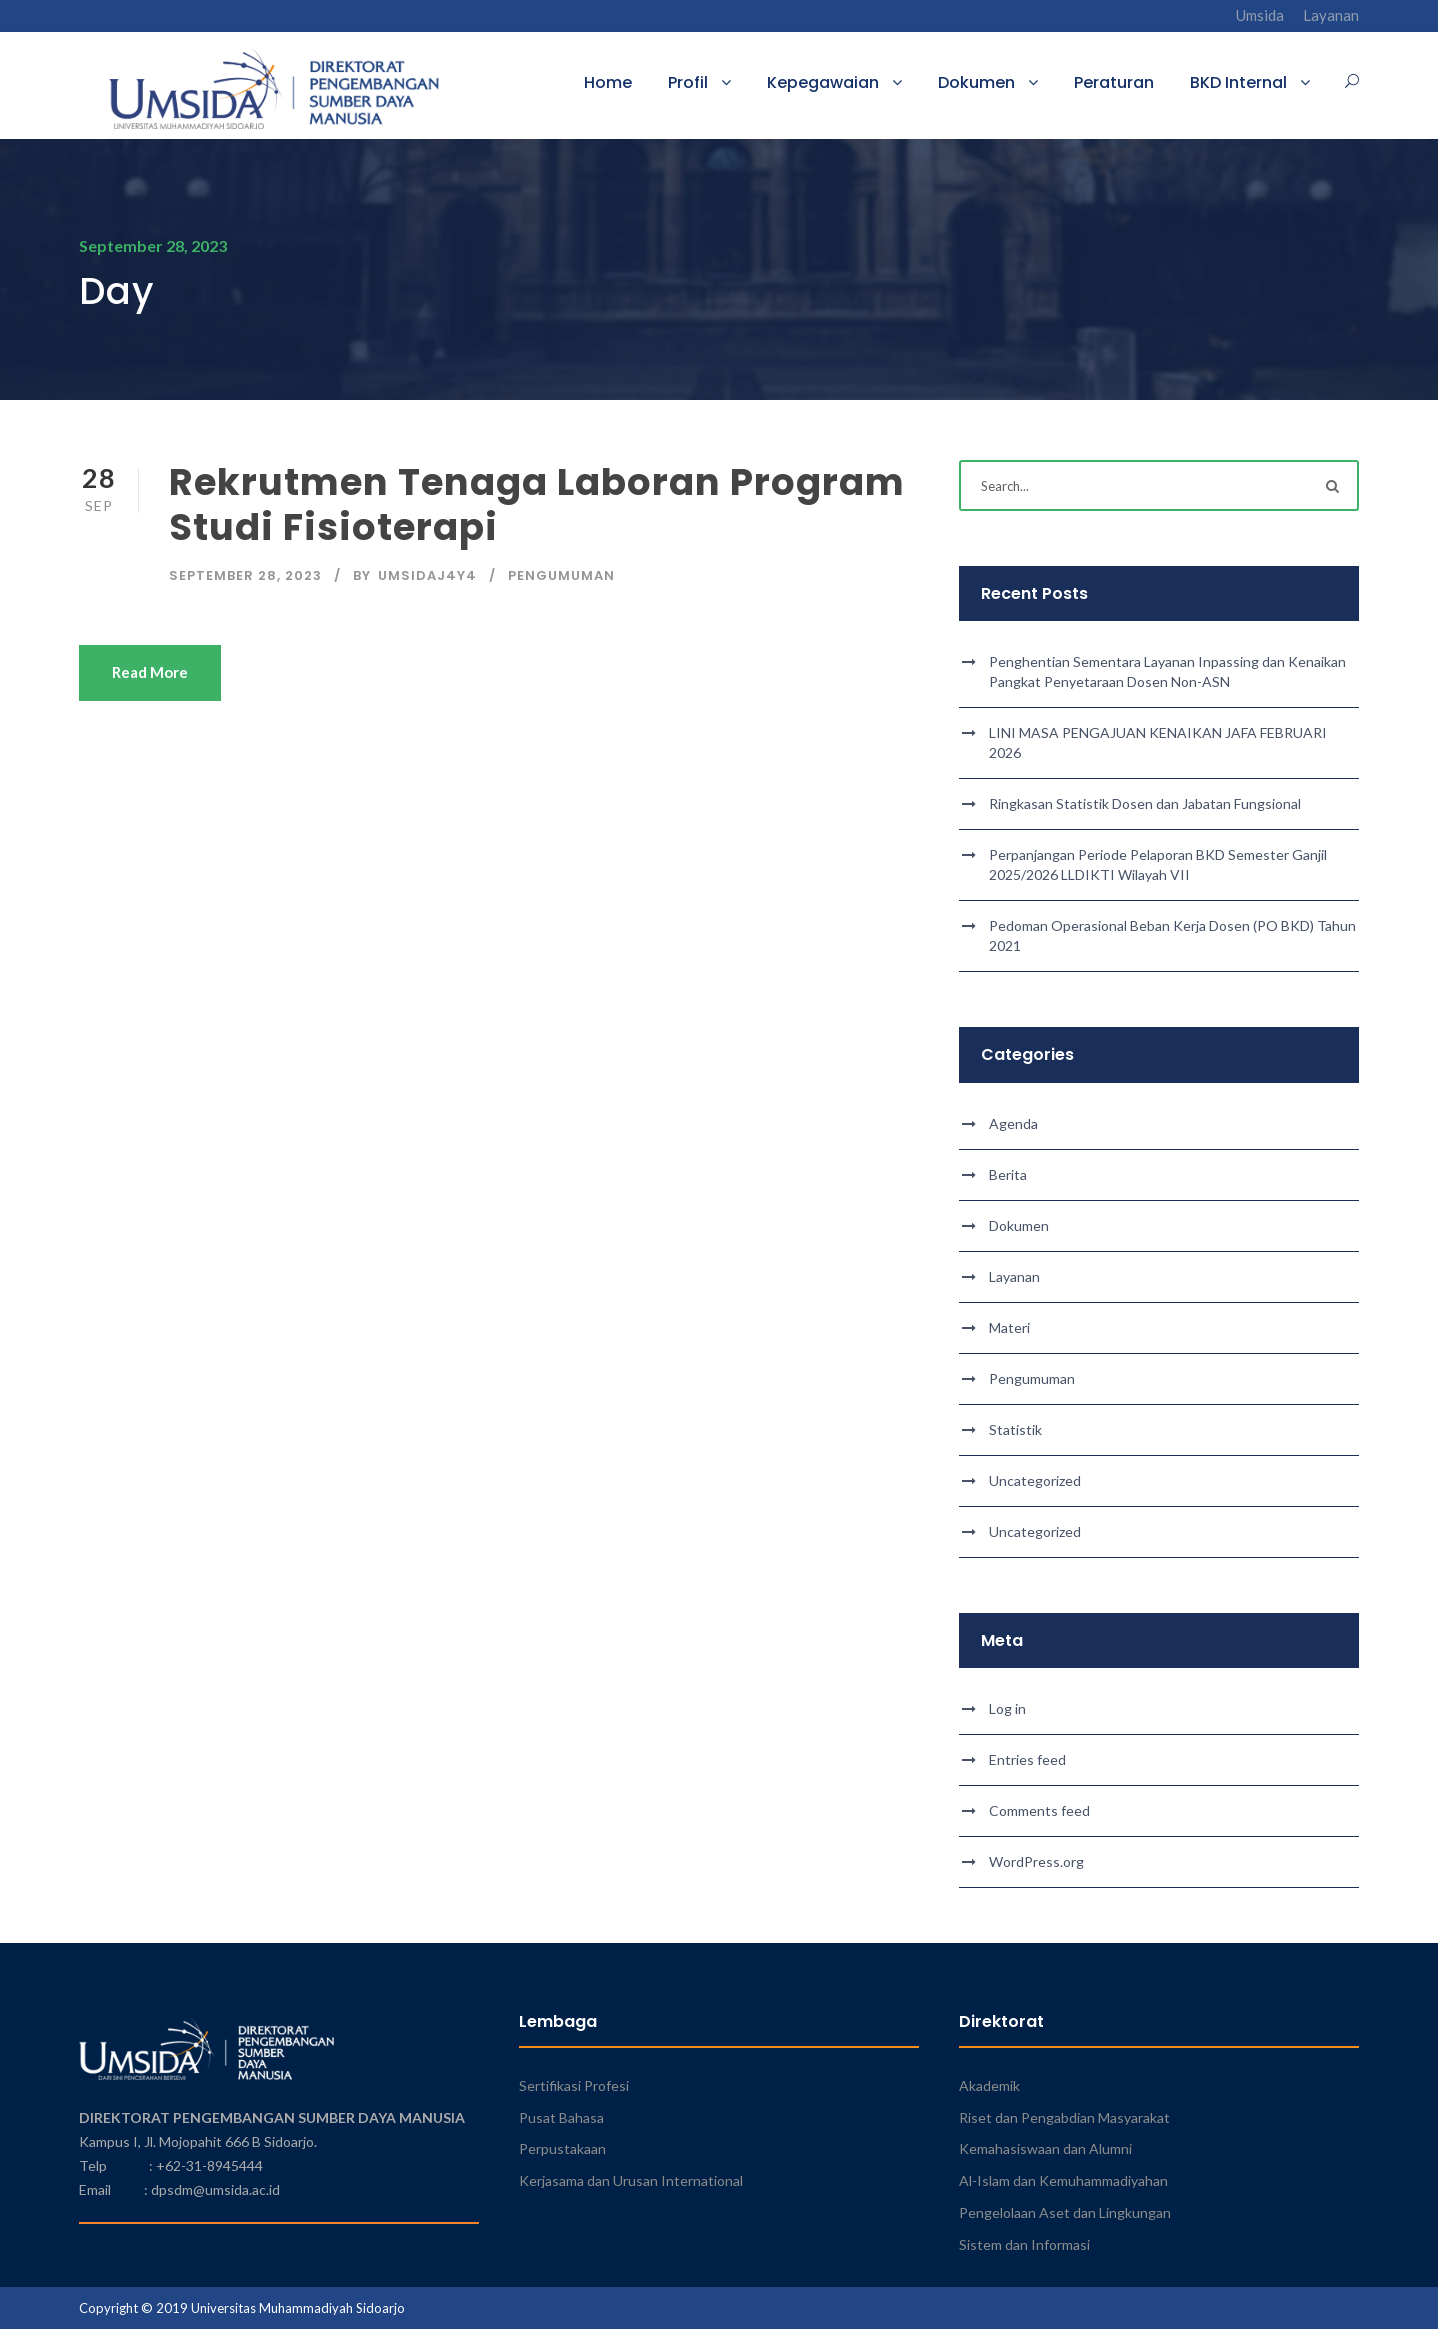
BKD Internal (1238, 82)
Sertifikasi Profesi (574, 2085)
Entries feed (1027, 1759)
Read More (150, 672)
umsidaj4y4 (427, 575)
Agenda (1013, 1123)
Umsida (1260, 15)
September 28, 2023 (245, 575)
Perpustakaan (562, 2148)
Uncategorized (1035, 1480)
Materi (1009, 1327)
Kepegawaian (823, 82)
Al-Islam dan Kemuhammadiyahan (1063, 2180)
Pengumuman (561, 575)
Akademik (989, 2085)
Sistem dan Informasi (1024, 2244)
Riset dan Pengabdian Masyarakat (1064, 2117)
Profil (688, 82)
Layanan (1331, 15)
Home (608, 82)
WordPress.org (1036, 1861)
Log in (1007, 1708)
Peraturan (1114, 82)
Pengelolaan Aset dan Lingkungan (1065, 2212)
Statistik (1015, 1429)
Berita (1008, 1174)
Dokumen (976, 82)
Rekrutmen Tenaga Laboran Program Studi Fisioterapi (537, 504)
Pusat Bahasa (561, 2117)
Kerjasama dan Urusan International (631, 2180)
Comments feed (1039, 1810)
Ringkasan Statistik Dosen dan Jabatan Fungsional (1145, 803)
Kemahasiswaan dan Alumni (1045, 2148)
